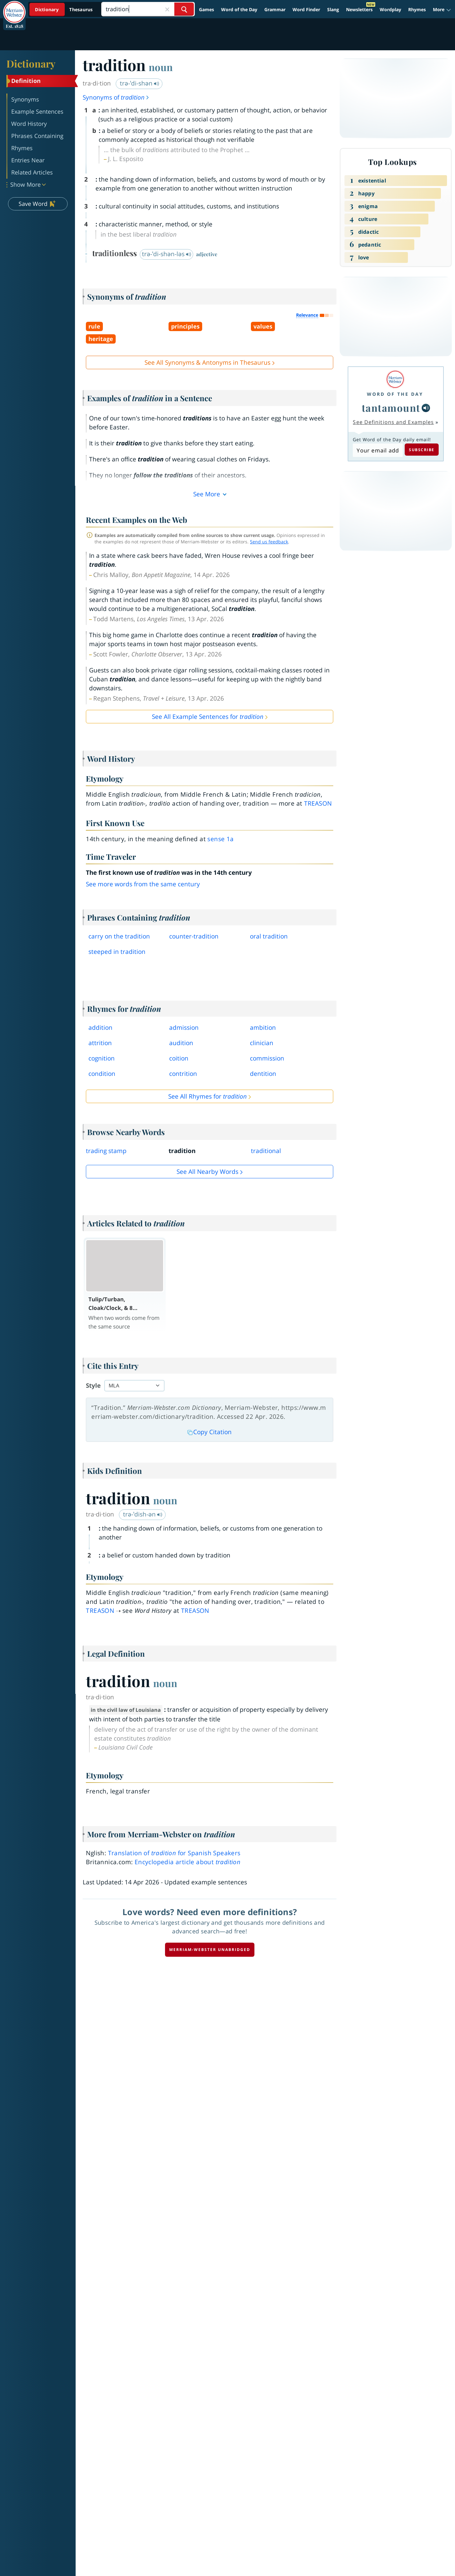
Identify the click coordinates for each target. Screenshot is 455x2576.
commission (267, 1058)
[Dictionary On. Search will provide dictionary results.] (64, 9)
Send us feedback (269, 542)
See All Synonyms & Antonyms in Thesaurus (207, 362)
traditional (266, 1151)
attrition (100, 1043)
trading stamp (106, 1151)
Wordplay (390, 9)
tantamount (391, 407)
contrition (183, 1073)
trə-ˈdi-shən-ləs (166, 254)
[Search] (148, 9)
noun (161, 67)
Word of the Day (239, 9)
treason (318, 803)
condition (101, 1073)
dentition (263, 1073)
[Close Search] (167, 9)
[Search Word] (184, 9)
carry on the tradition (119, 936)
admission (184, 1027)
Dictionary (30, 63)
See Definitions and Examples (393, 422)
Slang (333, 9)
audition (181, 1043)
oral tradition (269, 936)
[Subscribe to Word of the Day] (377, 450)
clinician (261, 1043)
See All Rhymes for (207, 1096)
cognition (101, 1058)
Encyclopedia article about (187, 1862)
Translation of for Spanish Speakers (174, 1853)
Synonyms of (116, 97)
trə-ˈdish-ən (142, 1514)
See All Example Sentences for (207, 716)
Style (93, 1385)
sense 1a (220, 839)
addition (100, 1027)
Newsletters (359, 9)
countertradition (194, 936)
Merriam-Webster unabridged (209, 1949)
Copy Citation (209, 1432)
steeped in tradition (116, 951)
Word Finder (306, 9)
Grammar (274, 9)
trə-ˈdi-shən (139, 83)
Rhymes (417, 9)
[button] (442, 9)
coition (178, 1058)
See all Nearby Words (207, 1171)
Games (206, 9)
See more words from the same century (143, 884)
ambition (263, 1027)
